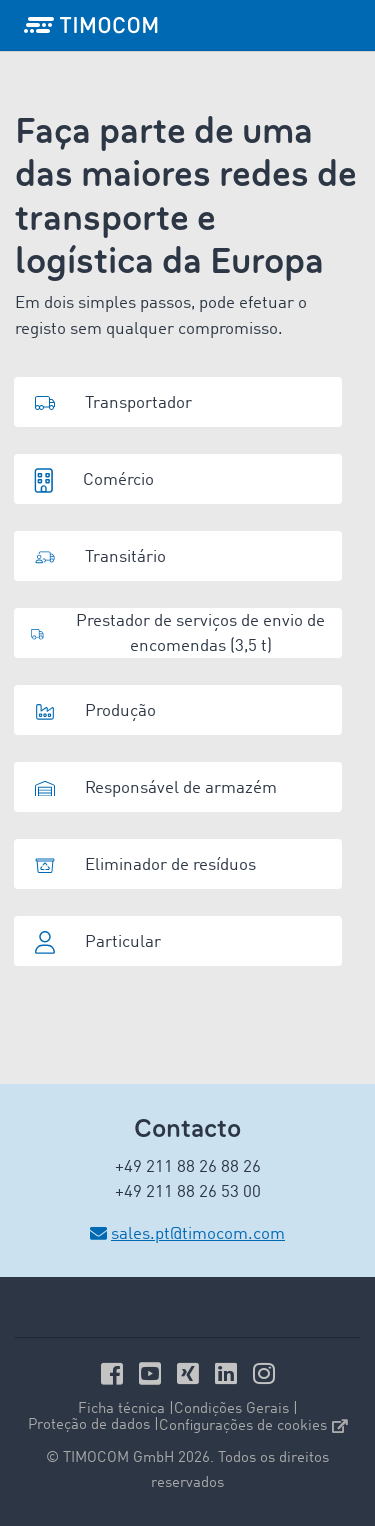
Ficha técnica (121, 1409)
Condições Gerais (231, 1409)
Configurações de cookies (253, 1426)
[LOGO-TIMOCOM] (91, 25)
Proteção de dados (89, 1425)
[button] (178, 402)
